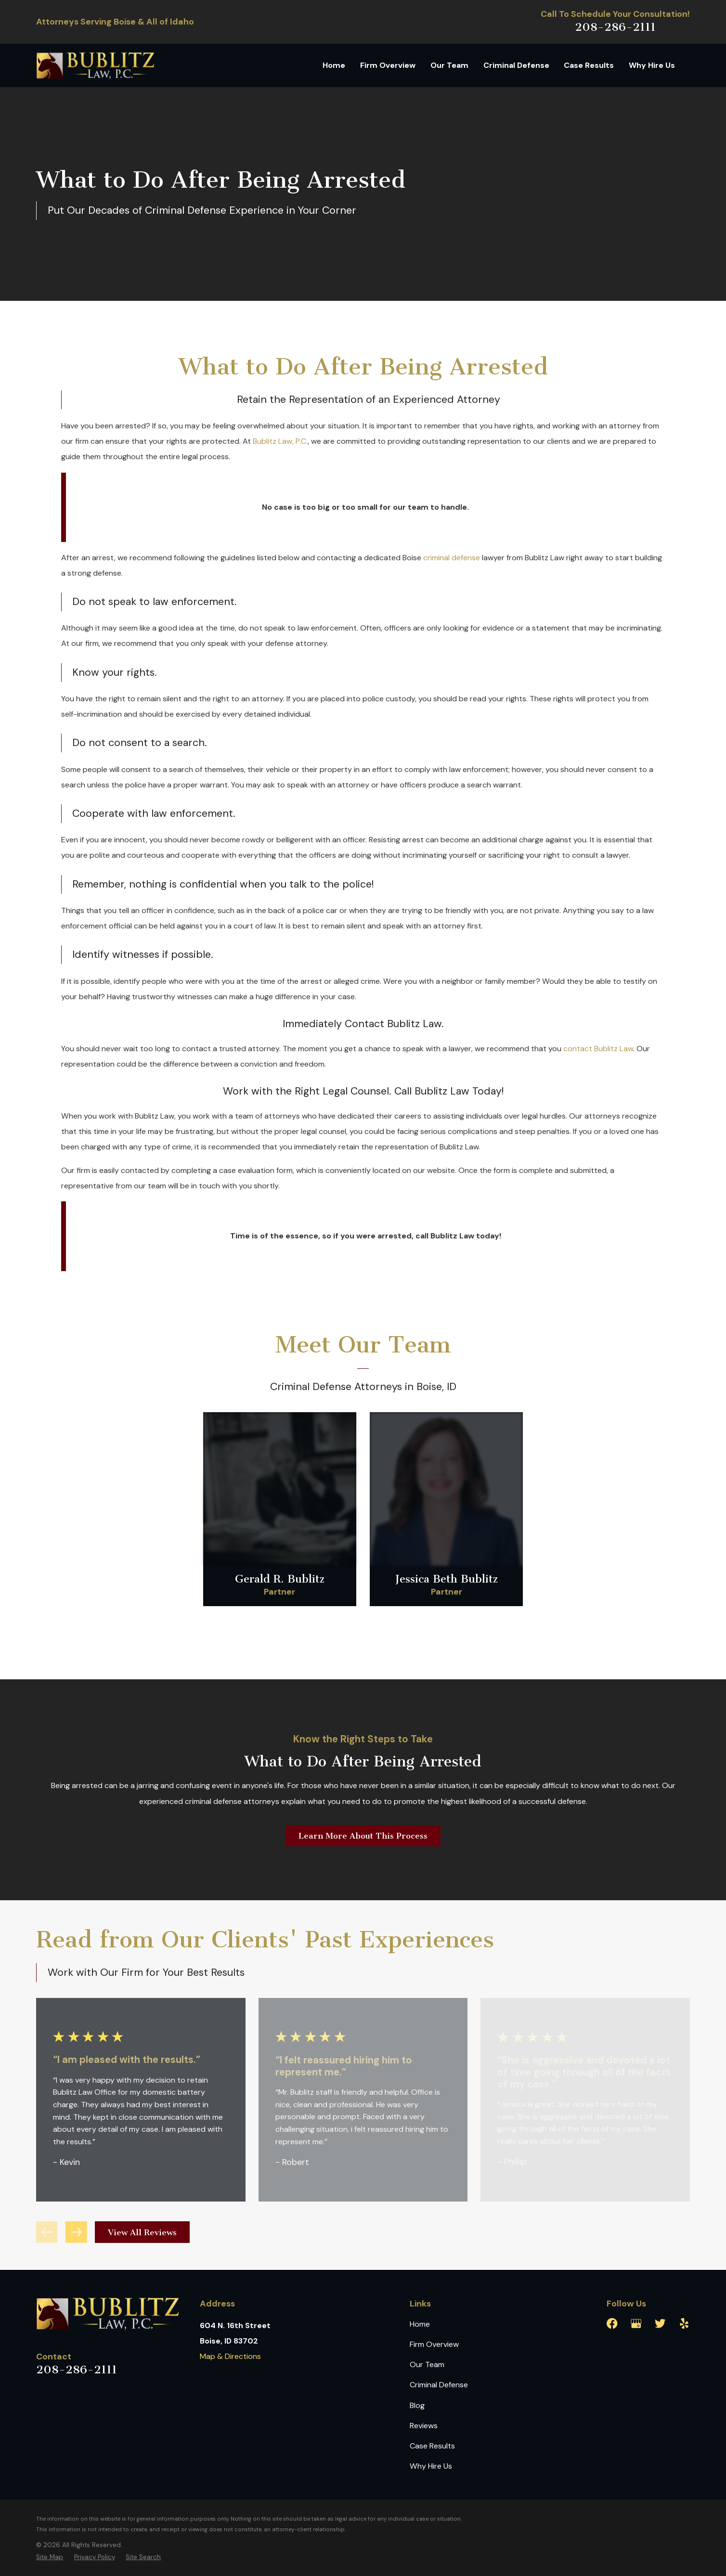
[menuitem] (49, 2557)
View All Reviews (142, 2232)
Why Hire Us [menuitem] (652, 65)
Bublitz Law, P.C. (280, 441)
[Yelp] (684, 2323)
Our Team (427, 2364)
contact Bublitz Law (598, 1048)
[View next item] (76, 2232)
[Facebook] (612, 2323)
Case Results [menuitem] (589, 65)
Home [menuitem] (334, 65)
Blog (417, 2405)
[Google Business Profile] (636, 2323)
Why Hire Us (431, 2466)
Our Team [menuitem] (449, 65)
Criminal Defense (439, 2385)
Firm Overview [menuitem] (387, 65)
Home (420, 2324)
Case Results (432, 2446)
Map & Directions (230, 2356)
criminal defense (451, 558)
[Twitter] (660, 2323)
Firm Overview (434, 2344)
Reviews (424, 2426)
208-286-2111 (615, 27)
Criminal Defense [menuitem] (516, 65)
